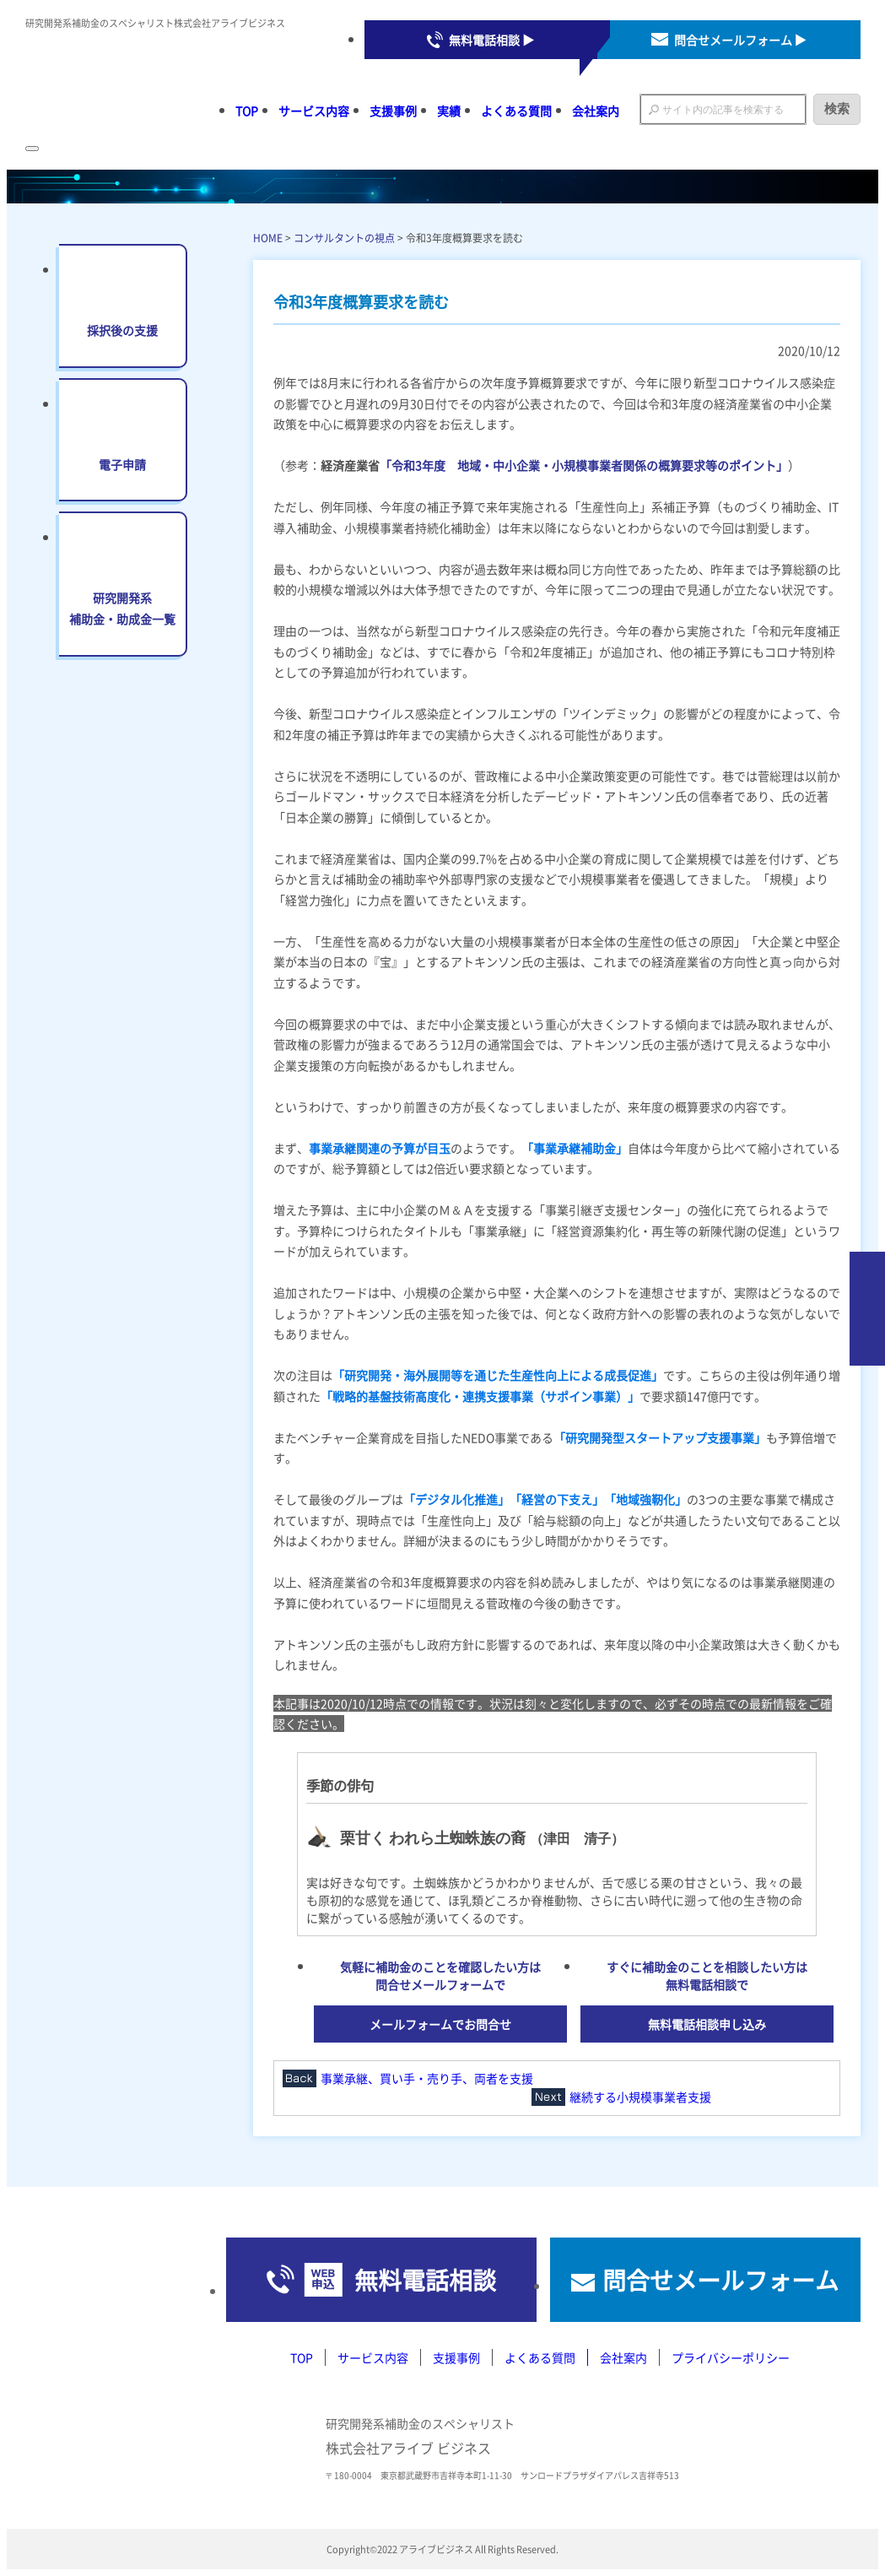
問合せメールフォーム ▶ (740, 39)
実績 (449, 110)
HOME (268, 237)
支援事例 (393, 110)
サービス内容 (313, 110)
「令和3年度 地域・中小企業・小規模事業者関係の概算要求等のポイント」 (584, 465)
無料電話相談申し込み (707, 2024)
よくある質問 (516, 110)
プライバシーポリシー (731, 2357)
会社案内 (595, 110)
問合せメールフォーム (720, 2280)
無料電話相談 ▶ (491, 39)
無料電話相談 (425, 2280)
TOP (246, 110)
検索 (837, 108)
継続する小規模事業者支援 (640, 2096)
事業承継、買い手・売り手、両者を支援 (427, 2078)
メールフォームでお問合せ (440, 2024)
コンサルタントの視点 (344, 237)
